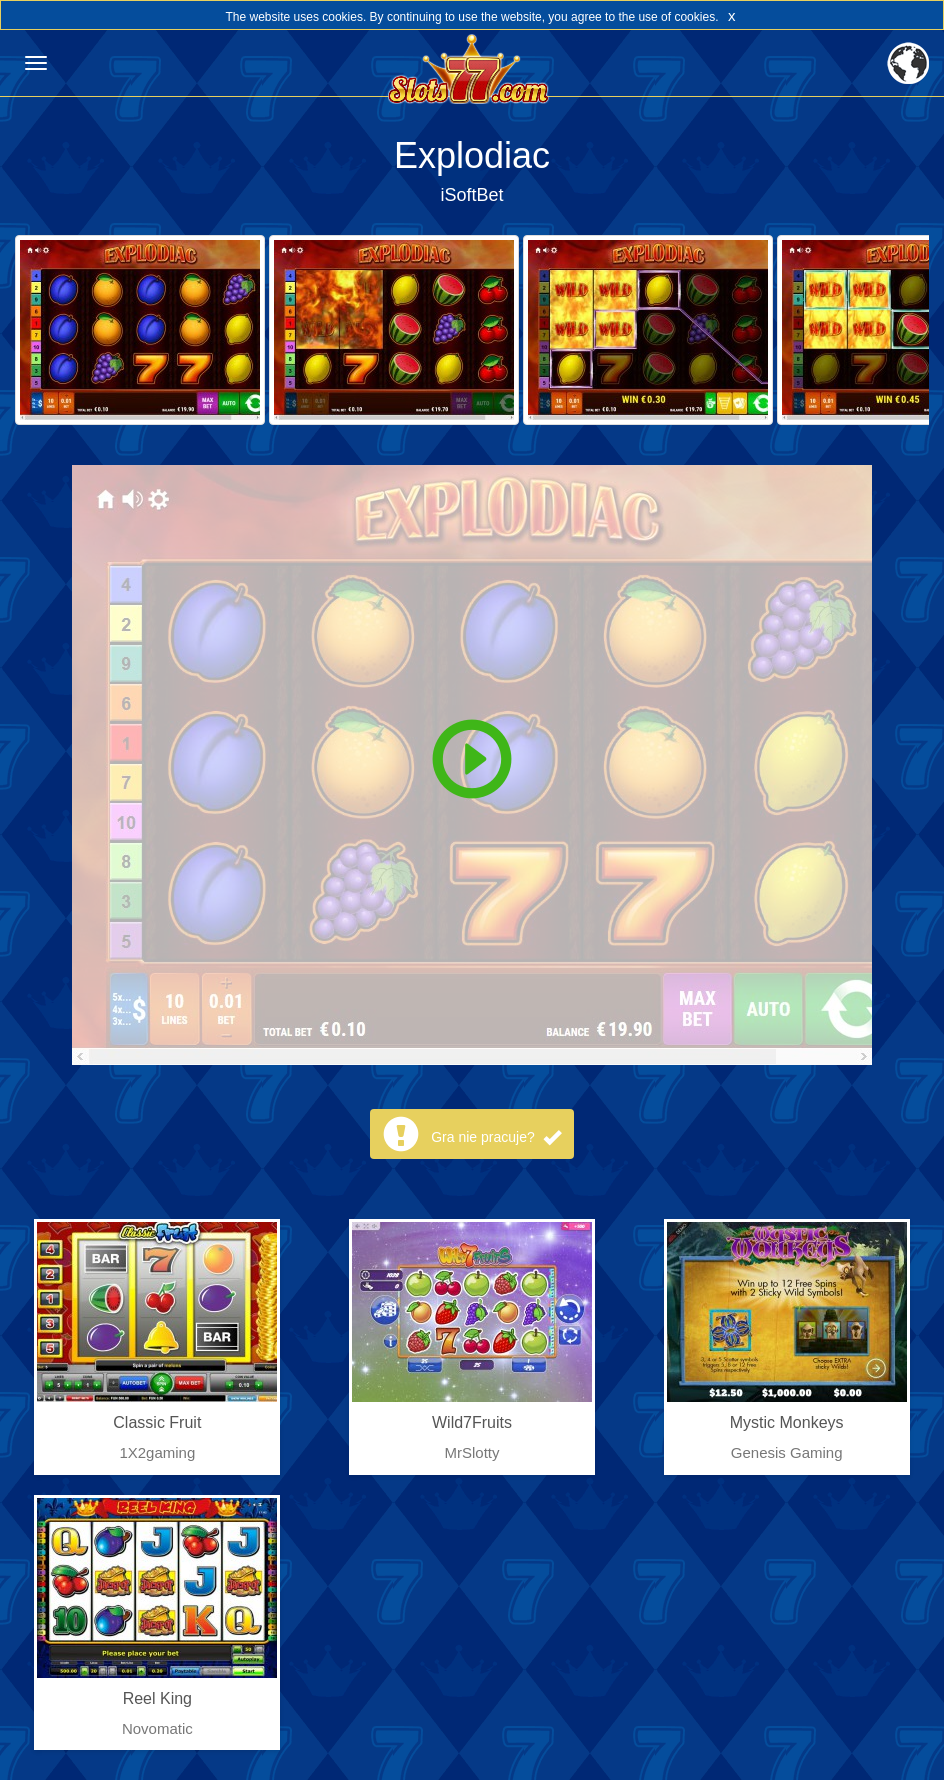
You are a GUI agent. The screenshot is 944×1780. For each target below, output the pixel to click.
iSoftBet (471, 195)
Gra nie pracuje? (495, 1137)
